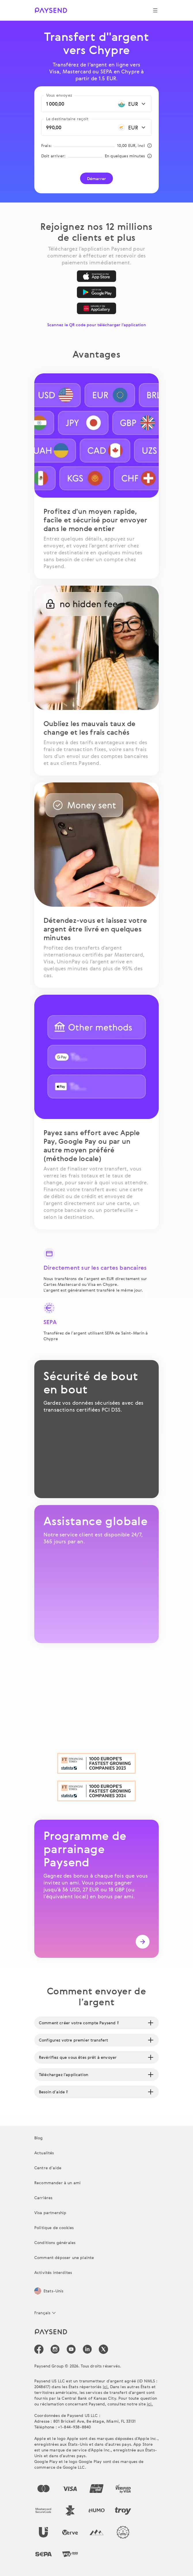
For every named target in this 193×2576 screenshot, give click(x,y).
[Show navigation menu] (155, 10)
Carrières (43, 2197)
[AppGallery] (96, 308)
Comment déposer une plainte (64, 2257)
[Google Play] (96, 292)
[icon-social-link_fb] (38, 2349)
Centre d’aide (47, 2167)
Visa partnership (50, 2212)
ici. (106, 2386)
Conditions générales (54, 2242)
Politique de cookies (54, 2227)
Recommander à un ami (57, 2182)
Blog (38, 2137)
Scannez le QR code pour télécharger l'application (96, 324)
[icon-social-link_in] (55, 2349)
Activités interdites (53, 2272)
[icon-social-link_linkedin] (87, 2349)
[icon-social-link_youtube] (71, 2349)
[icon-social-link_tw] (103, 2349)
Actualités (44, 2152)
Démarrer (96, 178)
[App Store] (96, 276)
